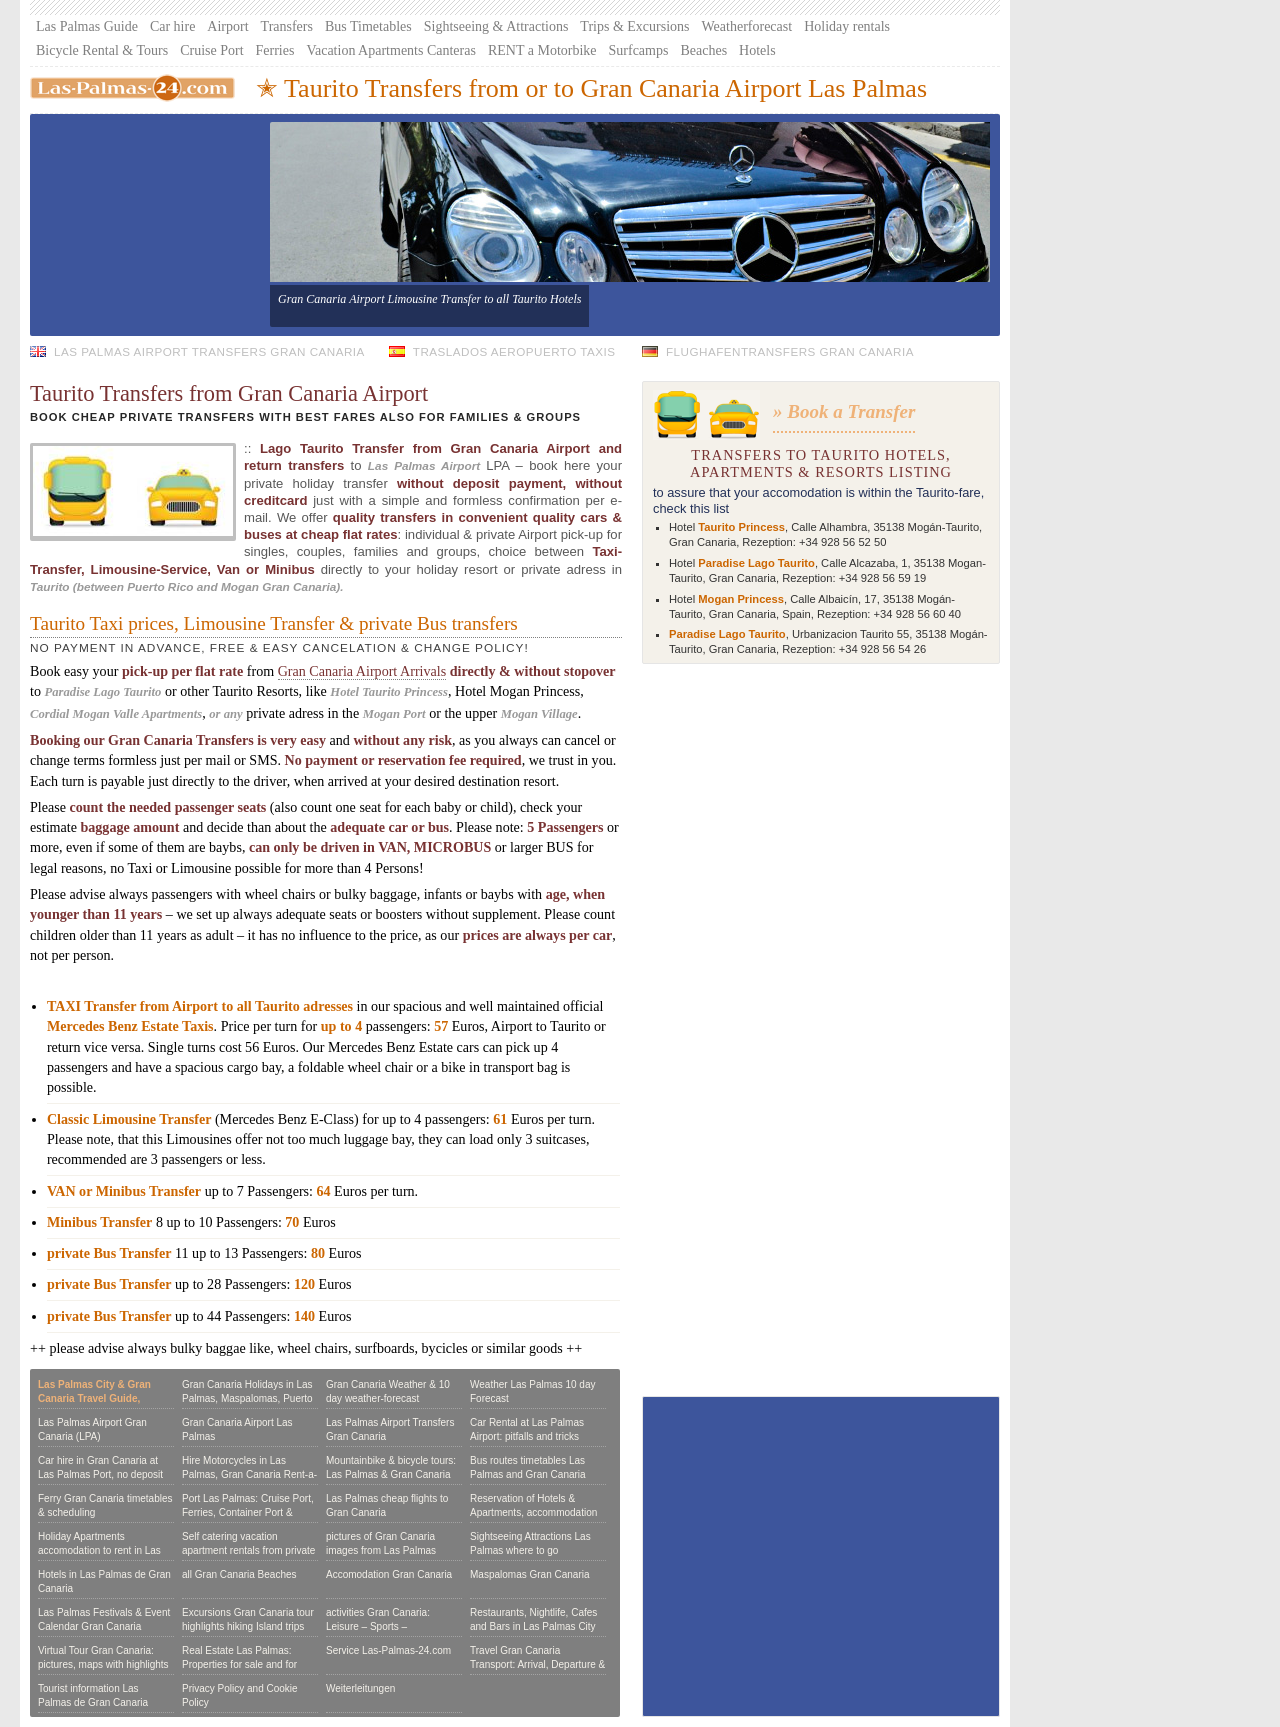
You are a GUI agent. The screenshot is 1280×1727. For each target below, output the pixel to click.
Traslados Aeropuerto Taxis (514, 351)
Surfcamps (639, 50)
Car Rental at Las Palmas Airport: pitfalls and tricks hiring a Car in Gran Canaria (532, 1436)
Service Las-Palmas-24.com (388, 1650)
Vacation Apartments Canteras (391, 50)
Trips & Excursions (634, 26)
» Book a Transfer (844, 411)
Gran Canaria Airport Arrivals (362, 671)
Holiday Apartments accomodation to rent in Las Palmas (99, 1550)
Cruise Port (211, 50)
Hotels (757, 50)
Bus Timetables (368, 26)
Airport (227, 26)
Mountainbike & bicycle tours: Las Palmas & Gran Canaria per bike (391, 1474)
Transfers (287, 26)
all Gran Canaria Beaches (239, 1574)
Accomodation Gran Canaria (389, 1574)
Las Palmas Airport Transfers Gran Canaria (209, 351)
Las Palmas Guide (87, 26)
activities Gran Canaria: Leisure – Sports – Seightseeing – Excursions (385, 1626)
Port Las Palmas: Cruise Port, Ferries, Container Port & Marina (248, 1512)
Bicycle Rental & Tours (102, 50)
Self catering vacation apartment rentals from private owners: (248, 1550)
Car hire (172, 26)
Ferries (275, 50)
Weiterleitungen (360, 1688)
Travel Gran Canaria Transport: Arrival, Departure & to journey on (537, 1664)
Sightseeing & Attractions (496, 26)
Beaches (703, 50)
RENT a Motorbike (542, 50)
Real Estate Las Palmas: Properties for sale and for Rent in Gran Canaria (239, 1664)
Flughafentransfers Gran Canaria (790, 351)
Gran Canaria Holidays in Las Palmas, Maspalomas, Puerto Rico (247, 1398)
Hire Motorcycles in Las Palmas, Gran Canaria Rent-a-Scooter (249, 1474)
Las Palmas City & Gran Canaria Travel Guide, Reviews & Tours (94, 1398)
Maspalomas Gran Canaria (530, 1574)
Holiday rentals (847, 26)
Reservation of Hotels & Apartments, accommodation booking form (533, 1512)
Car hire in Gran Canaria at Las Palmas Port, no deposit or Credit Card (100, 1474)
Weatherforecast (747, 26)
